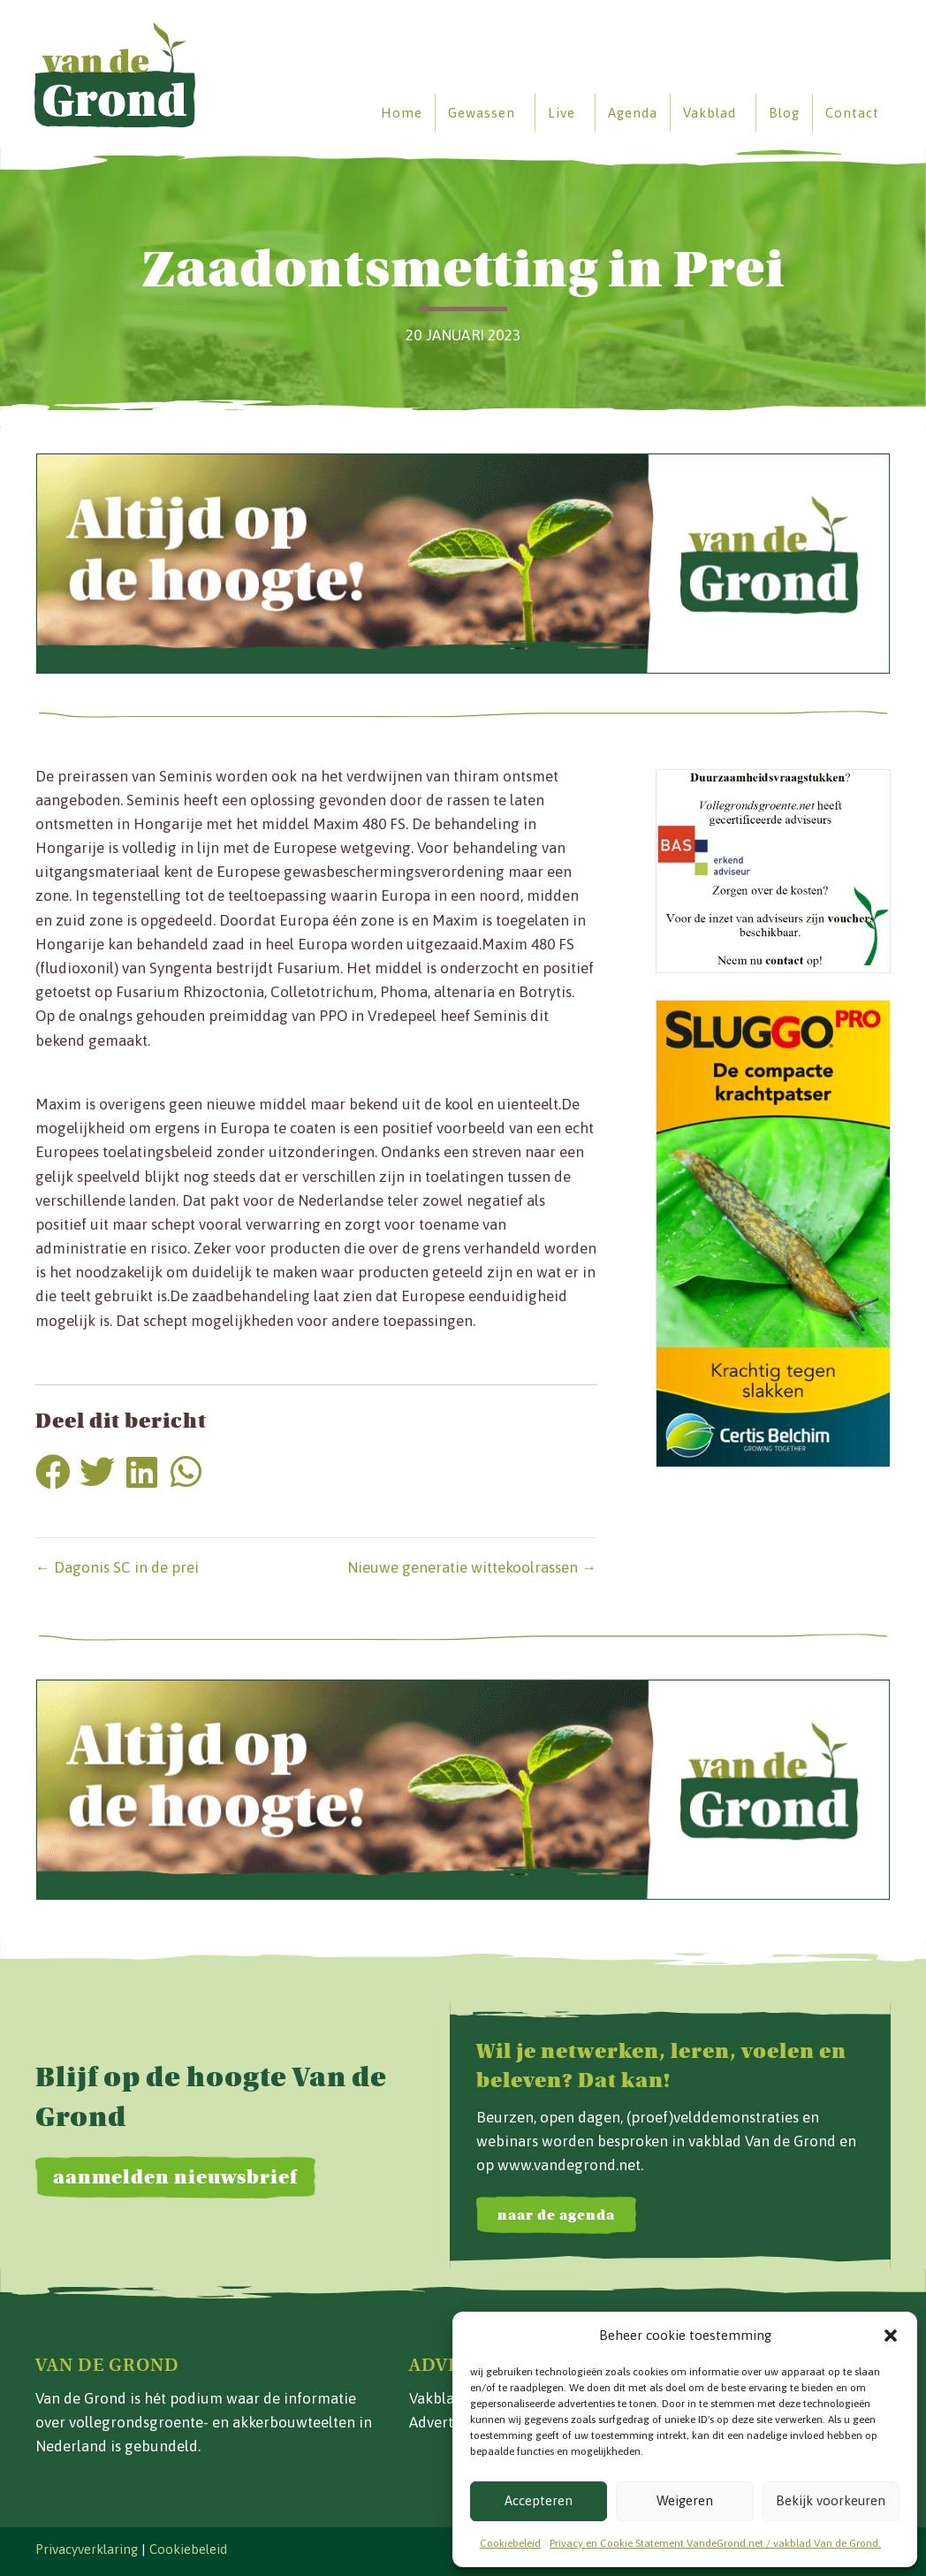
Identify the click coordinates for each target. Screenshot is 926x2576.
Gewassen (480, 112)
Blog (783, 112)
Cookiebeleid (510, 2543)
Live (560, 112)
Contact (851, 112)
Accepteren (539, 2500)
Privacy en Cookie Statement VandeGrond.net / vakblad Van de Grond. (715, 2543)
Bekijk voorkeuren (830, 2500)
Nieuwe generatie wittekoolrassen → (471, 1567)
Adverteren (446, 2422)
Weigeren (685, 2500)
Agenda (632, 112)
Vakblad (708, 112)
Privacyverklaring (86, 2549)
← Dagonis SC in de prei (117, 1567)
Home (400, 112)
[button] (890, 2335)
